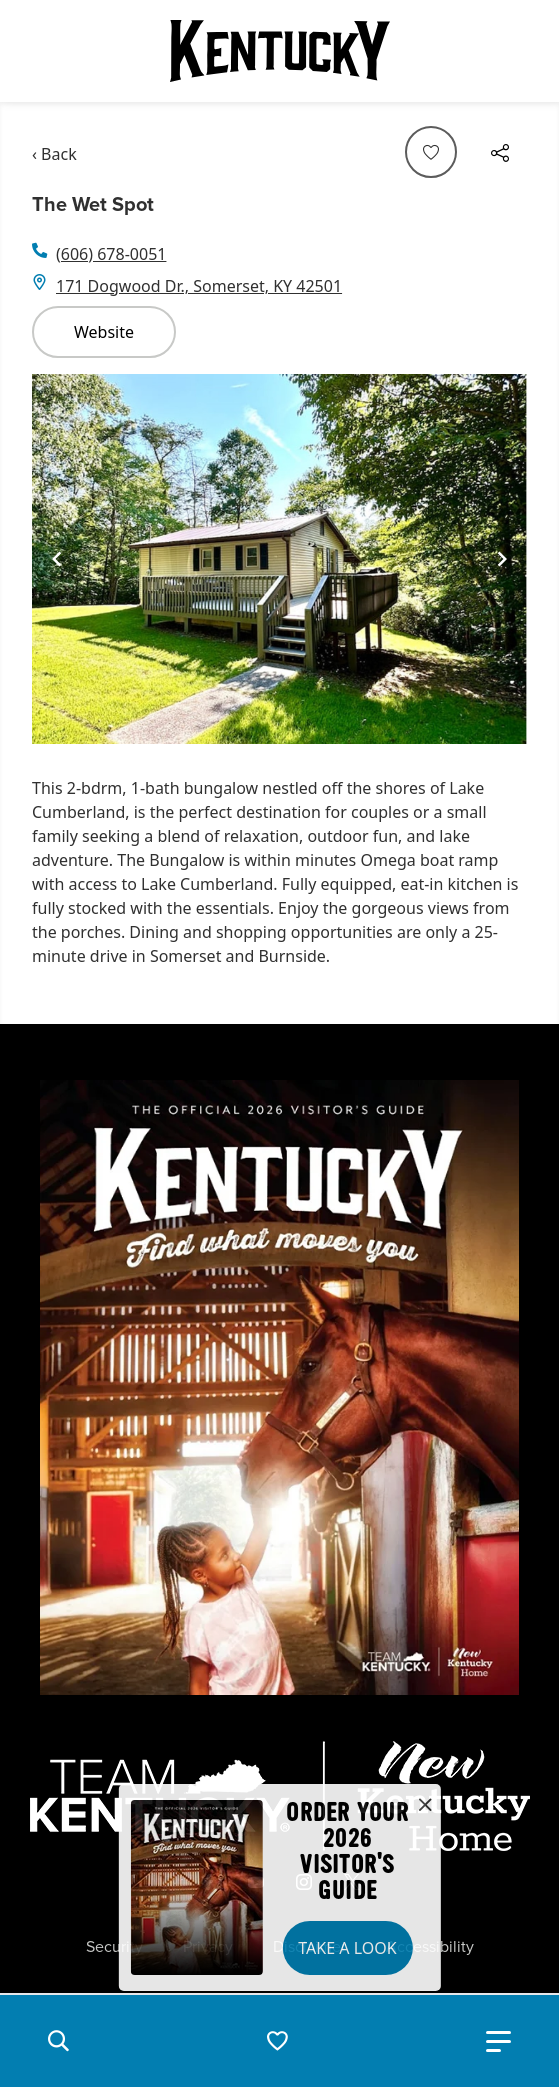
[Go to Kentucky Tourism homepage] (280, 51)
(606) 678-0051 (111, 254)
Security (114, 1947)
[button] (58, 2041)
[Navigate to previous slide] (57, 559)
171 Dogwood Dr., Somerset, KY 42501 (199, 286)
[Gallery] (279, 559)
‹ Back (54, 154)
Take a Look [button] (347, 1948)
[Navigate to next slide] (502, 559)
